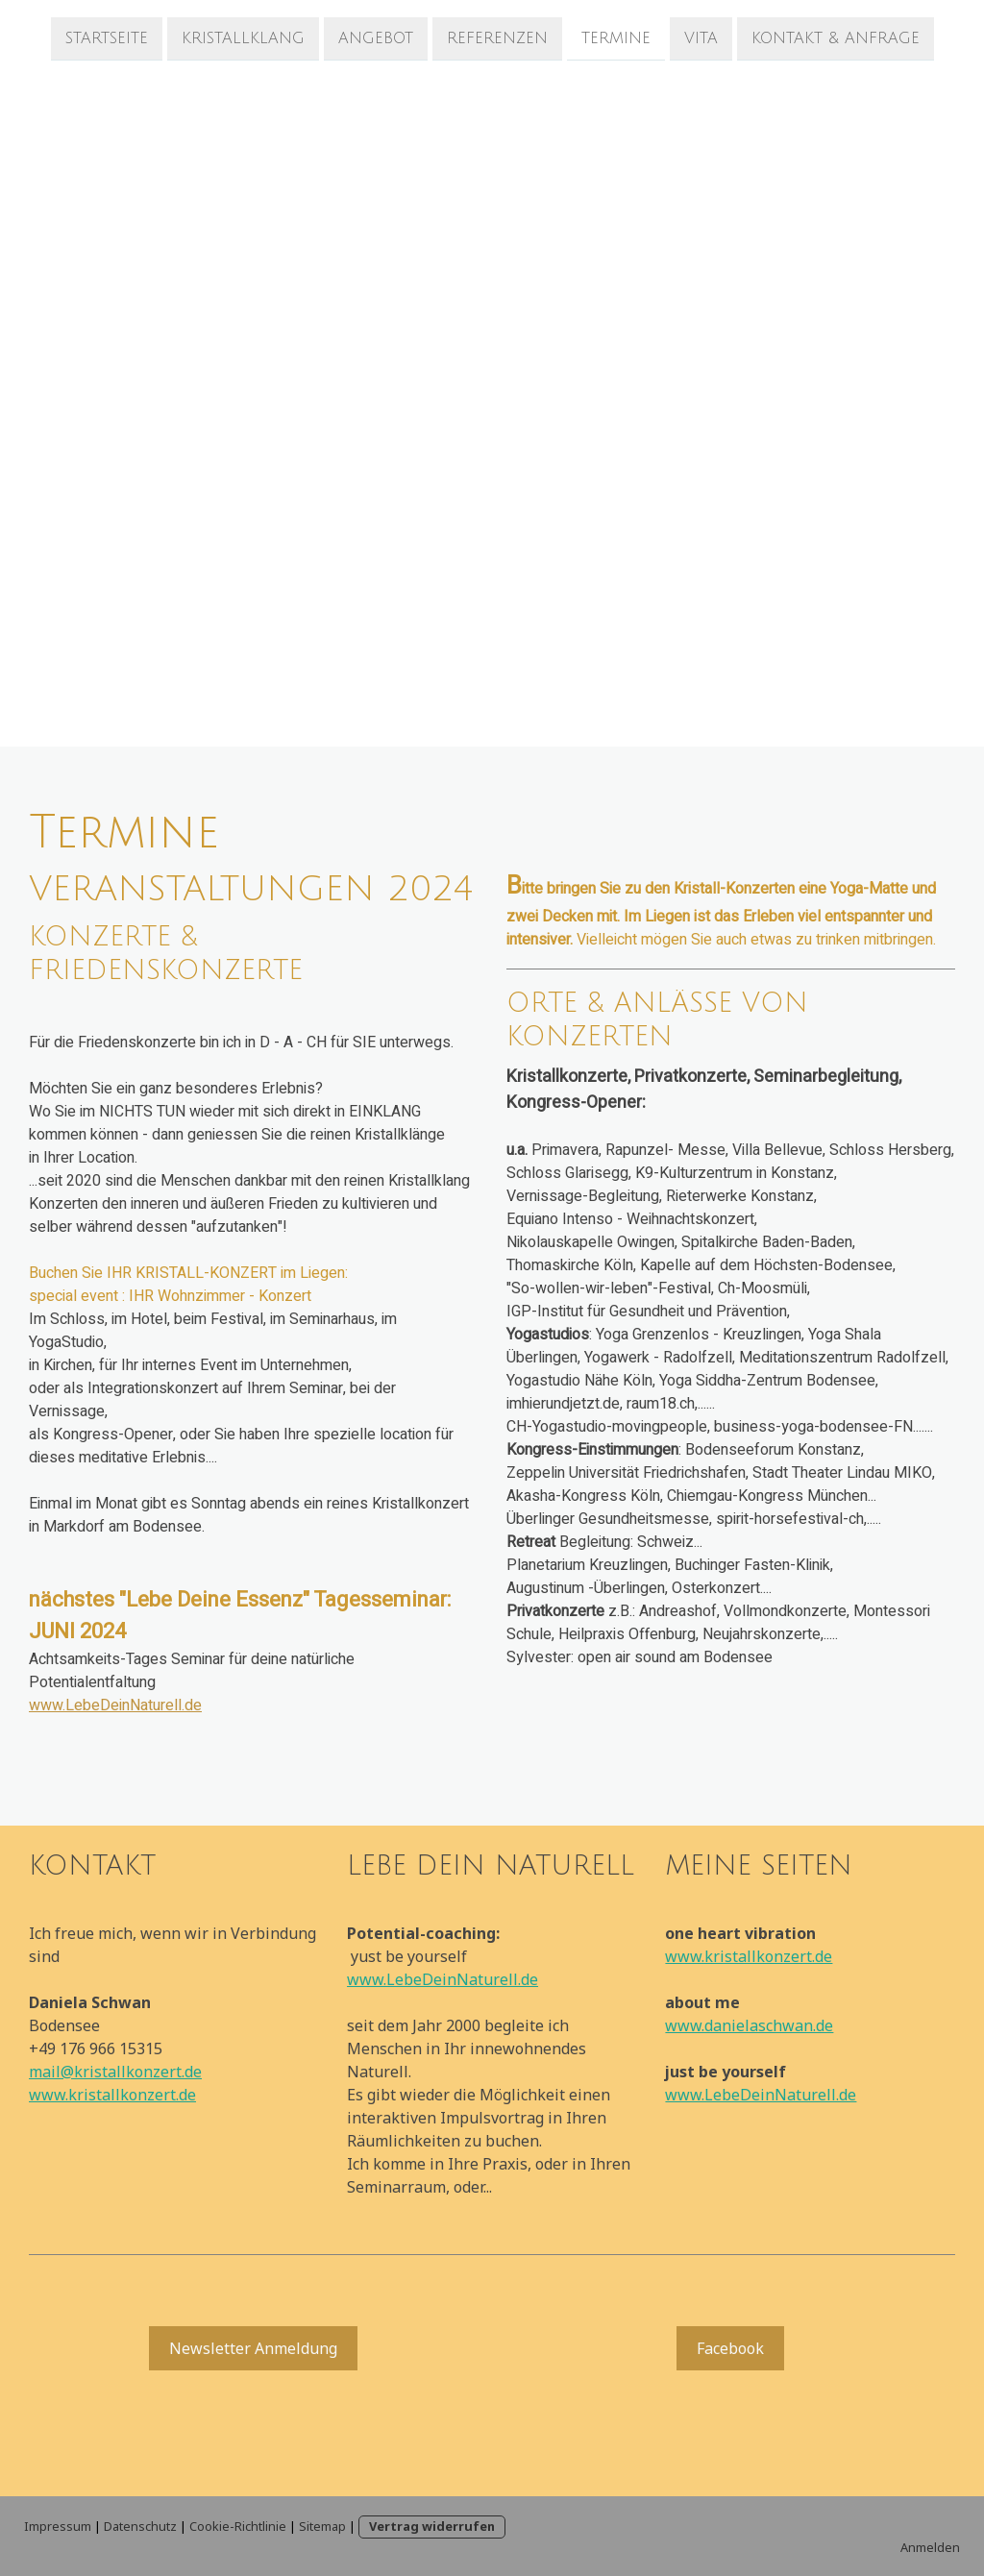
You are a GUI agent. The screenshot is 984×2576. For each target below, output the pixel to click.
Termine (616, 37)
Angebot (375, 37)
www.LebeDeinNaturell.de (115, 1705)
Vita (701, 37)
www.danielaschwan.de (749, 2025)
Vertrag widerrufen (432, 2526)
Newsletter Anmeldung (253, 2348)
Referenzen (497, 37)
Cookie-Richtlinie (237, 2526)
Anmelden (930, 2547)
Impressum (57, 2526)
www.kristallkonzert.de (112, 2094)
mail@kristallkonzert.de (115, 2071)
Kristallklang (243, 37)
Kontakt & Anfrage (835, 37)
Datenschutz (140, 2526)
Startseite (106, 37)
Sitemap (322, 2526)
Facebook (730, 2348)
